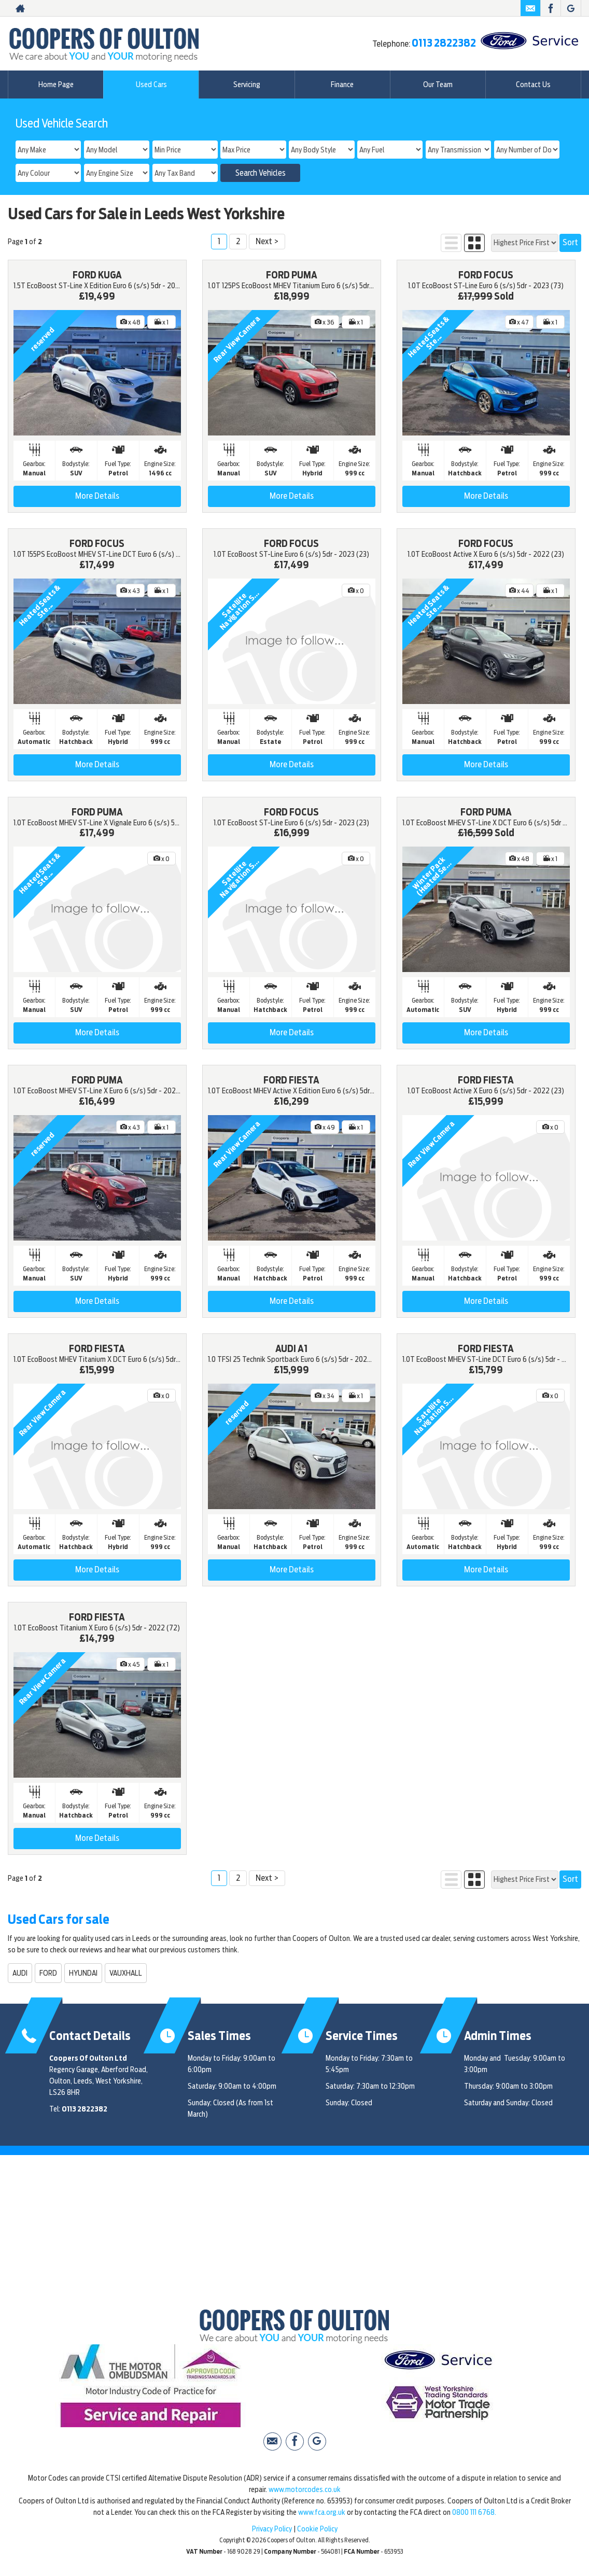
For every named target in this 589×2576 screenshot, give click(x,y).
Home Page (56, 84)
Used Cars (151, 84)
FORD (48, 1973)
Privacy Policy (272, 2529)
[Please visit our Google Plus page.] (570, 8)
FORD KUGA (97, 275)
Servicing (246, 84)
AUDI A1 (291, 1348)
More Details (97, 496)
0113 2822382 (444, 43)
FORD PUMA (291, 275)
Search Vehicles (260, 173)
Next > (267, 241)
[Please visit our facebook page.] (550, 8)
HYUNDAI (83, 1973)
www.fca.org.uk (321, 2512)
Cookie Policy (317, 2529)
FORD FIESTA (291, 1080)
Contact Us (533, 84)
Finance (342, 84)
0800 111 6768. (474, 2512)
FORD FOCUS (485, 275)
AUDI (19, 1973)
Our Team (438, 84)
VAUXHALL (125, 1973)
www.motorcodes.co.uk (305, 2489)
